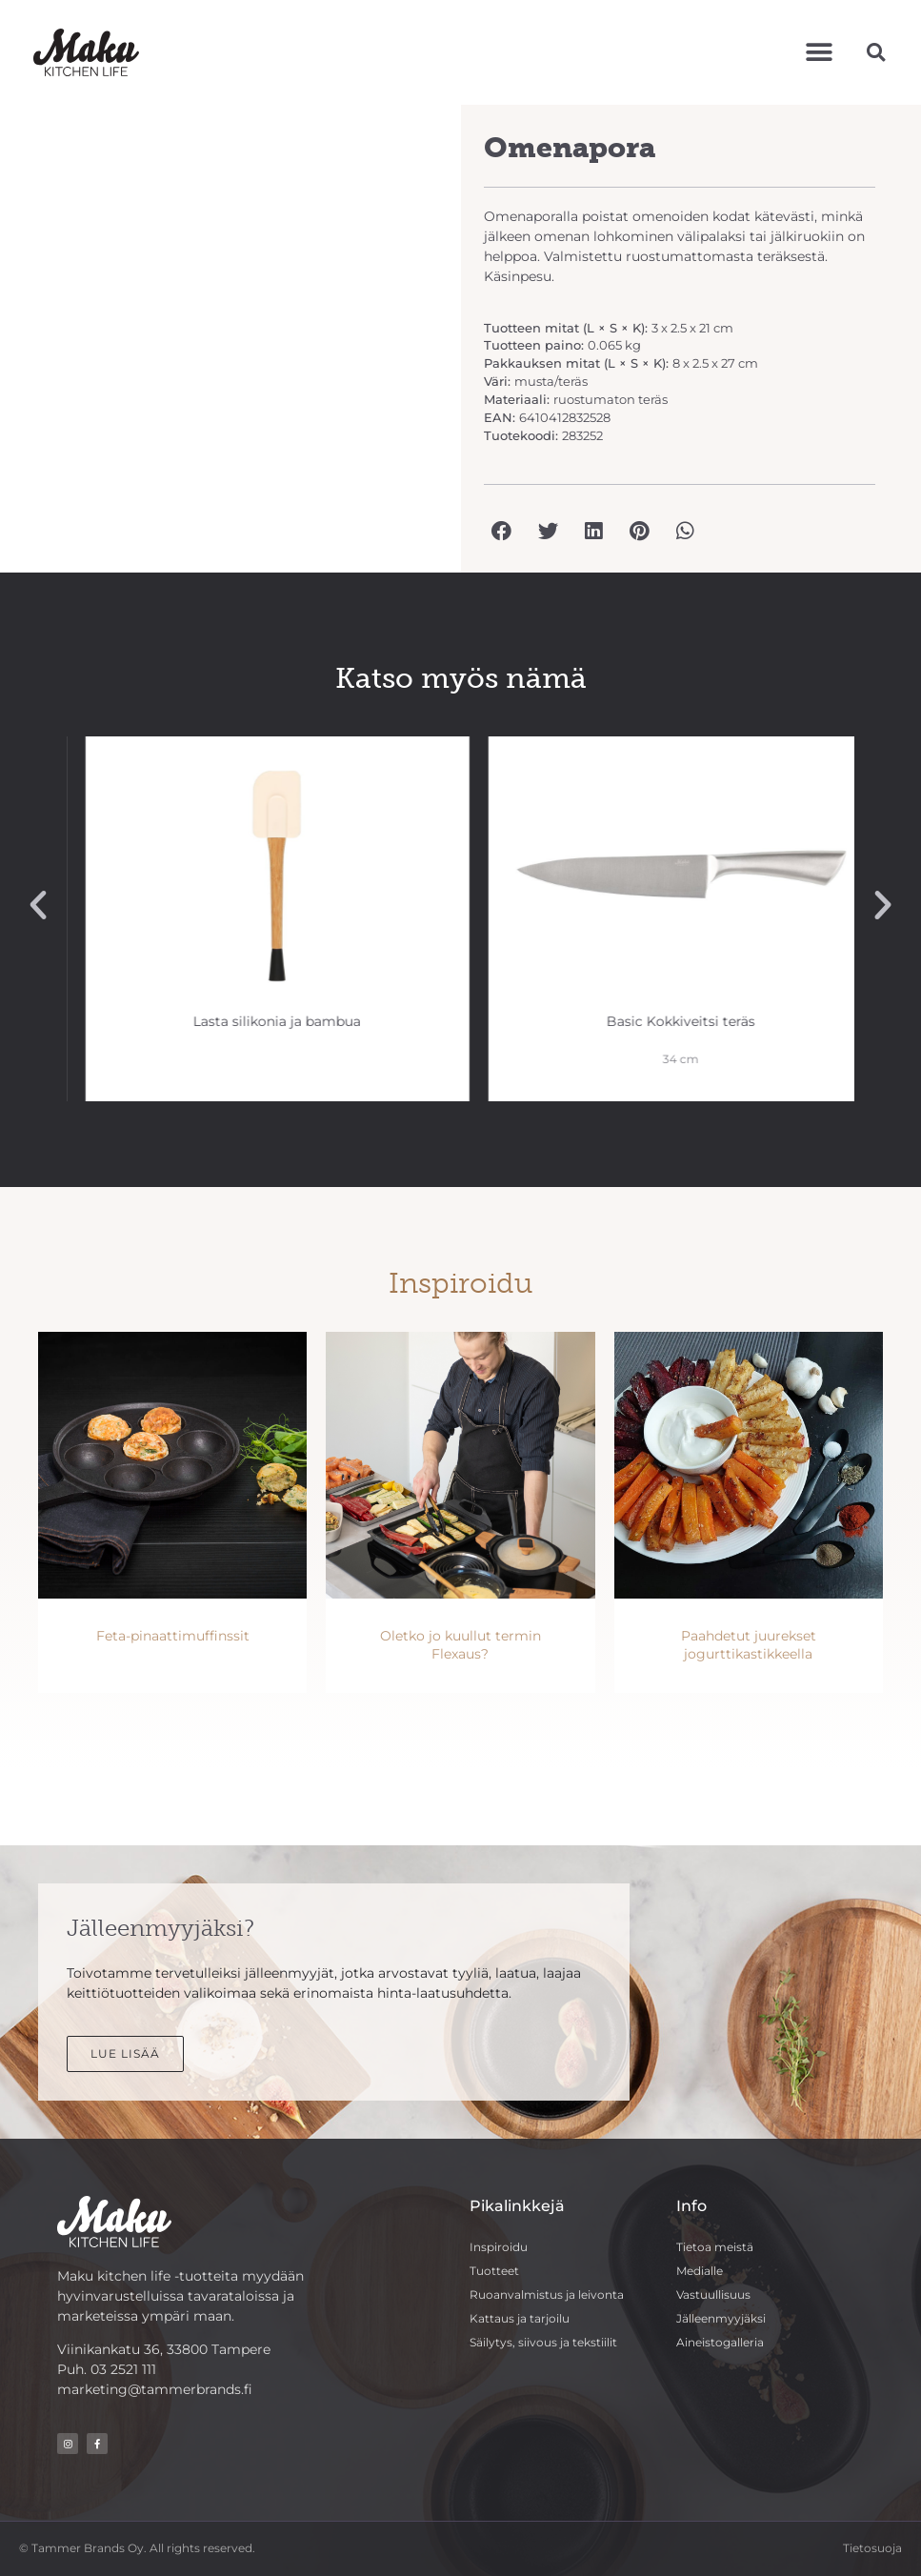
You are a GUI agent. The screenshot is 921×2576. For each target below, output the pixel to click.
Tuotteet (494, 2271)
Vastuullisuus (713, 2294)
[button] (819, 51)
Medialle (699, 2271)
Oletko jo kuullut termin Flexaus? (460, 1645)
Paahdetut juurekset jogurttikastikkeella (748, 1645)
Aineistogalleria (720, 2342)
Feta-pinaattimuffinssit (173, 1635)
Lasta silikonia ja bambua (662, 1021)
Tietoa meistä (714, 2247)
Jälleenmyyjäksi (721, 2318)
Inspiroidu (499, 2247)
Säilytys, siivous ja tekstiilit (543, 2342)
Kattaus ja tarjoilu (520, 2318)
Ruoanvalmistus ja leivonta (547, 2294)
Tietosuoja (872, 2548)
